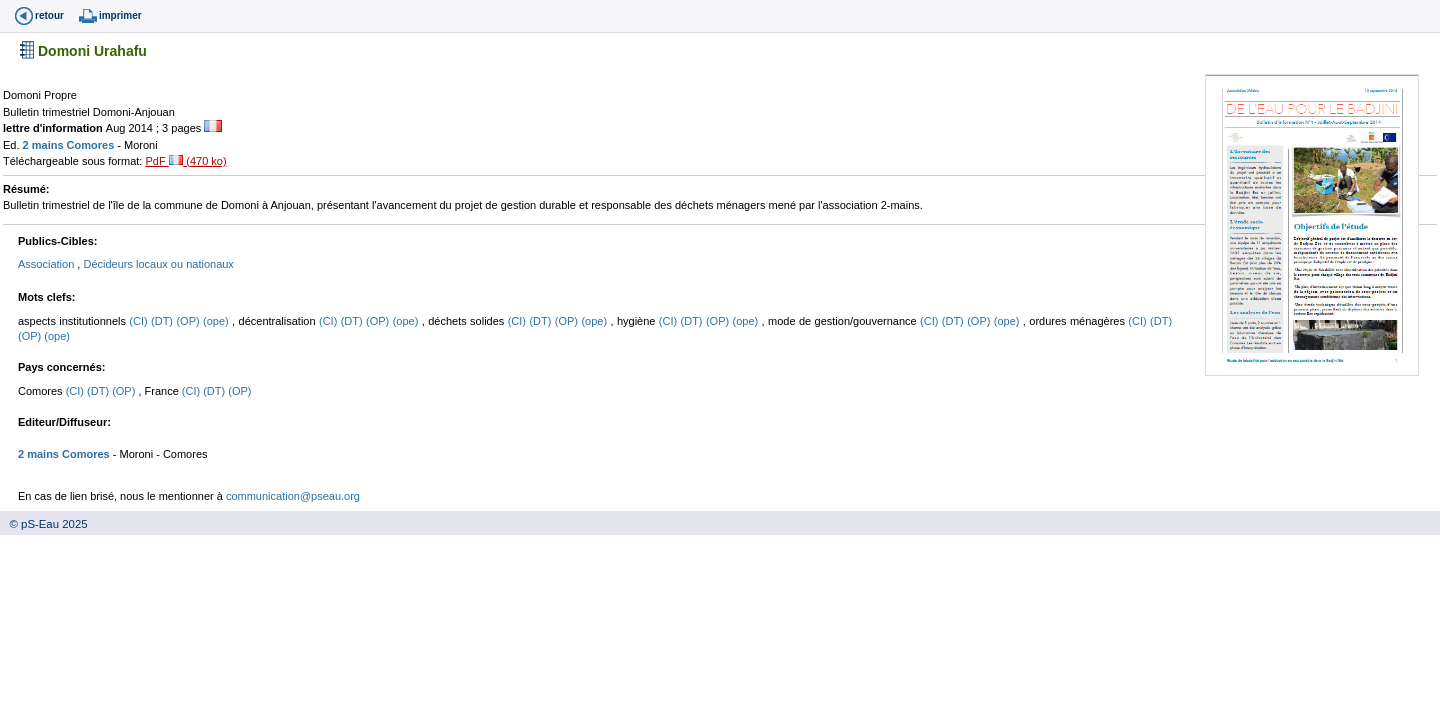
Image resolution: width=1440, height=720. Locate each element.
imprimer (120, 15)
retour (49, 15)
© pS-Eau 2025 (44, 524)
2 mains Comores (70, 145)
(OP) (189, 321)
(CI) (140, 321)
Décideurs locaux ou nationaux (158, 264)
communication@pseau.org (293, 496)
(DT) (163, 321)
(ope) (217, 321)
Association (47, 264)
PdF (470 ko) (185, 161)
